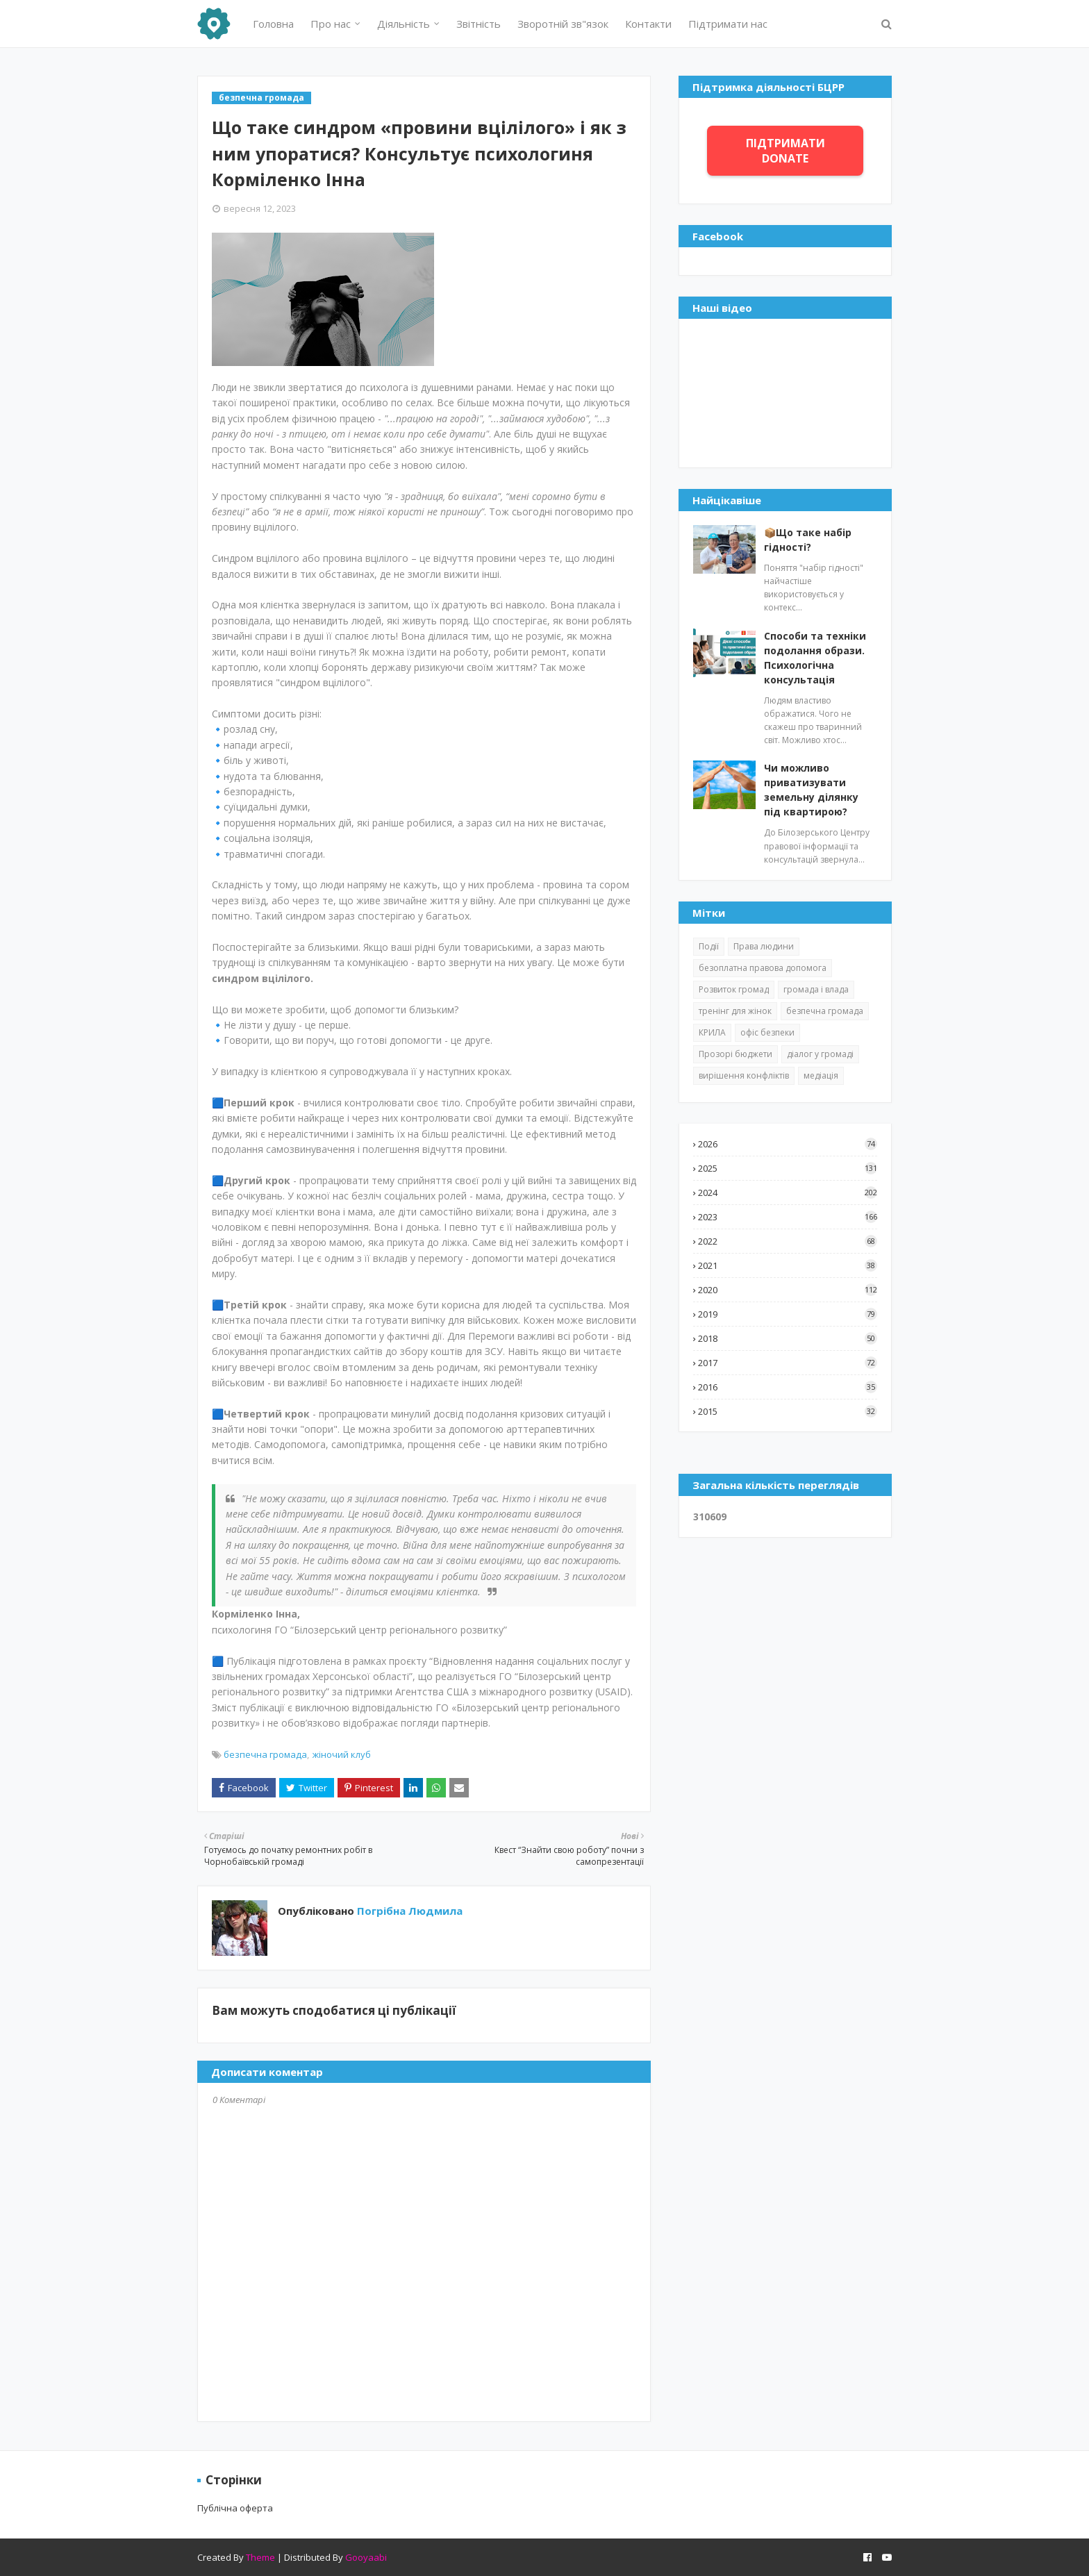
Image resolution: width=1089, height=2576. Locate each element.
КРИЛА (712, 1032)
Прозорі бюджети (735, 1054)
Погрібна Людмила (408, 1911)
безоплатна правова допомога (762, 968)
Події (709, 946)
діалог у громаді (820, 1054)
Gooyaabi (366, 2557)
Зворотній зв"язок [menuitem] (562, 24)
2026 (787, 1144)
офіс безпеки (767, 1032)
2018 (787, 1338)
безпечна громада (265, 1754)
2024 (787, 1192)
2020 (787, 1289)
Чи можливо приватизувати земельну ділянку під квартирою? (811, 789)
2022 (787, 1241)
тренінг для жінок (735, 1011)
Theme (260, 2557)
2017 (787, 1362)
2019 (787, 1314)
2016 (787, 1387)
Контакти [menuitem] (648, 24)
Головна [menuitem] (273, 24)
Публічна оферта (235, 2508)
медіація (821, 1075)
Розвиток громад (734, 989)
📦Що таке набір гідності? (807, 540)
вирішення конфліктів (744, 1075)
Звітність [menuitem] (478, 24)
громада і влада (816, 989)
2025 (787, 1168)
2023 (787, 1217)
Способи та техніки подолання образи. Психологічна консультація (815, 657)
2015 (787, 1411)
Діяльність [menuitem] (403, 24)
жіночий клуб (342, 1754)
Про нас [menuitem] (330, 24)
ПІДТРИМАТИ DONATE (785, 150)
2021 (787, 1265)
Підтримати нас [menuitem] (727, 24)
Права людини (763, 946)
